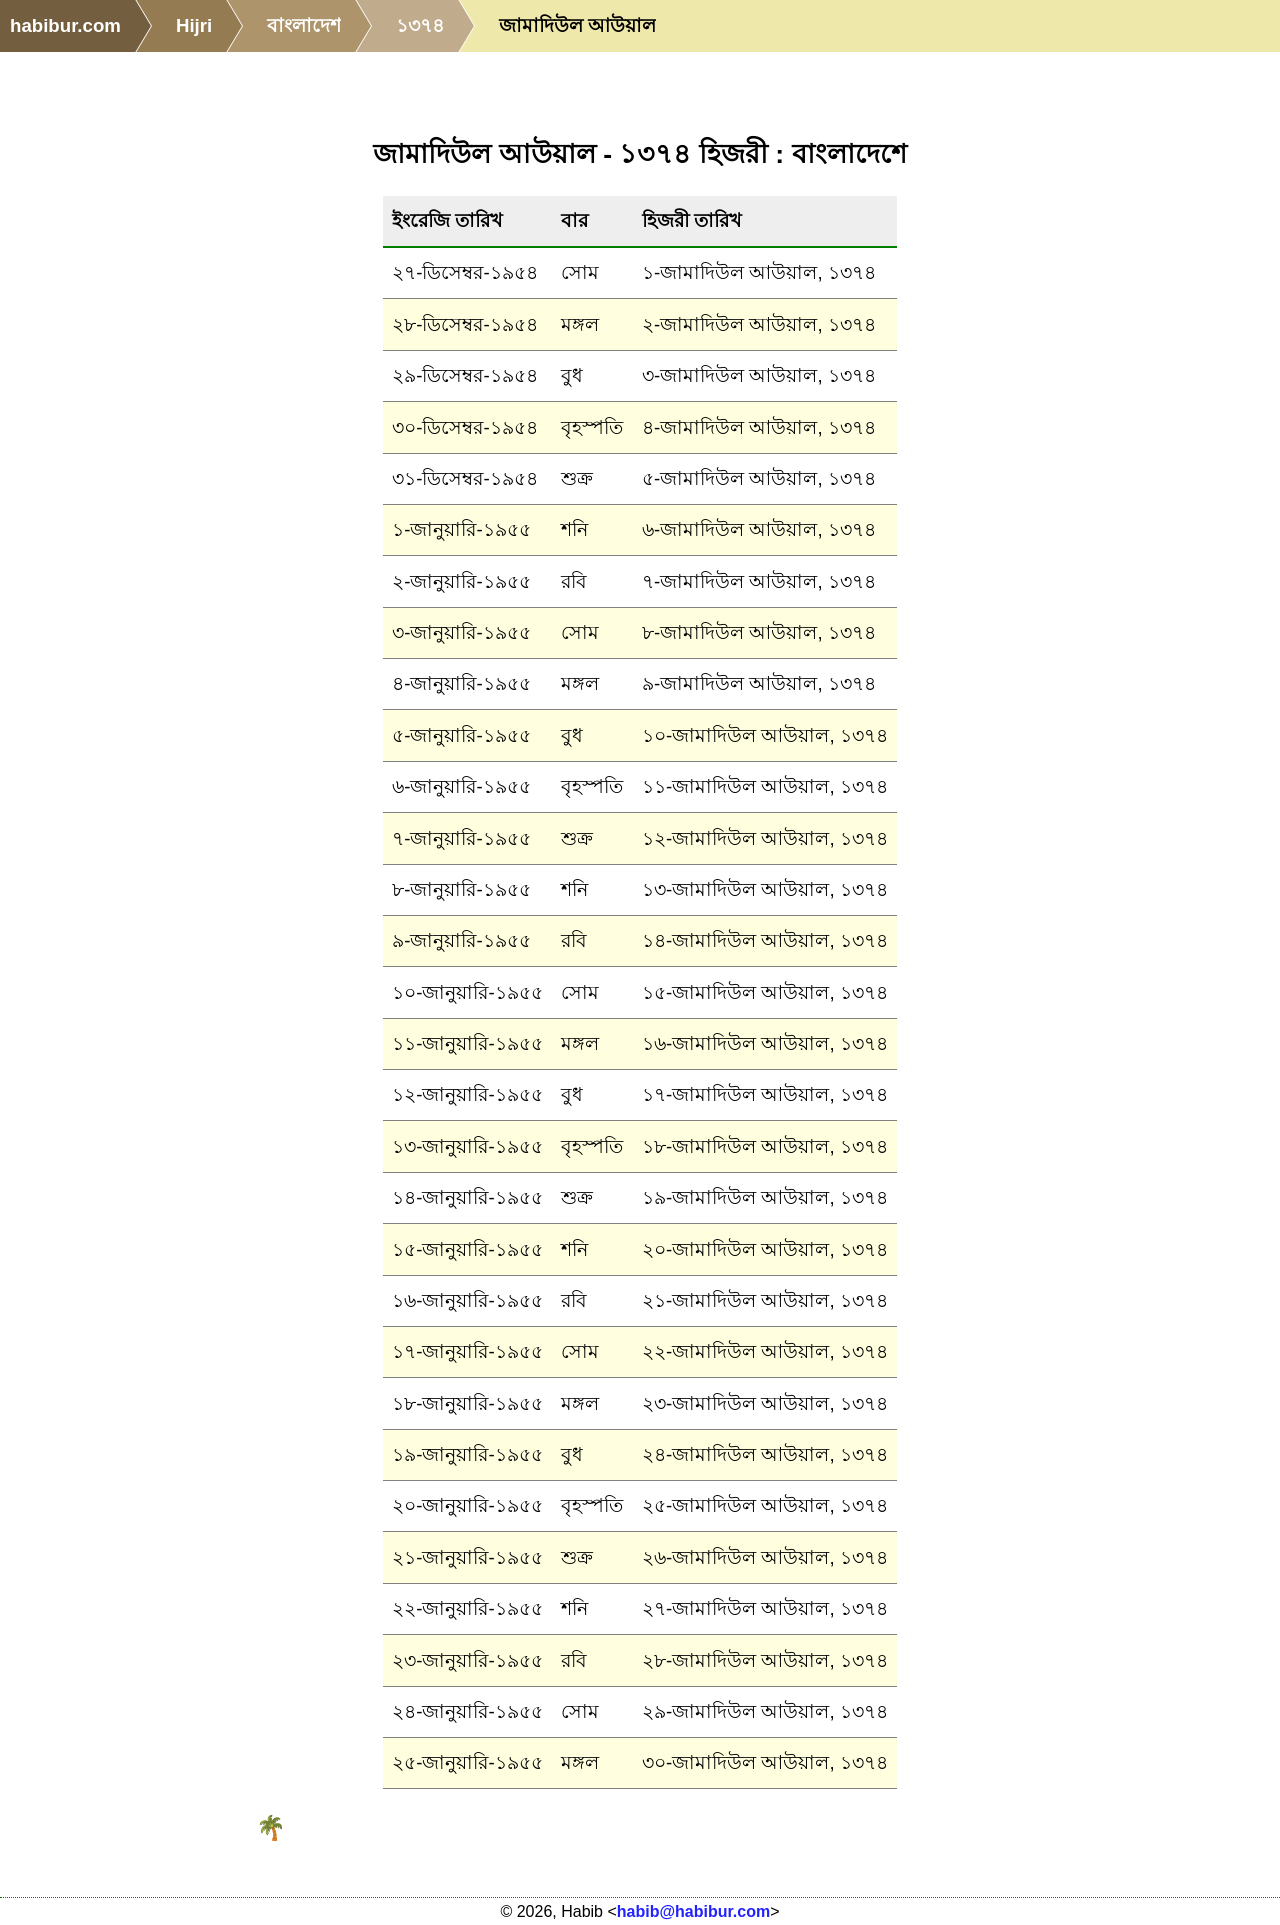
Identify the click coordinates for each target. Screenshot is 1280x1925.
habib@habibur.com (693, 1911)
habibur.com (65, 25)
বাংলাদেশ (304, 25)
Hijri (194, 25)
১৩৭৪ (420, 25)
